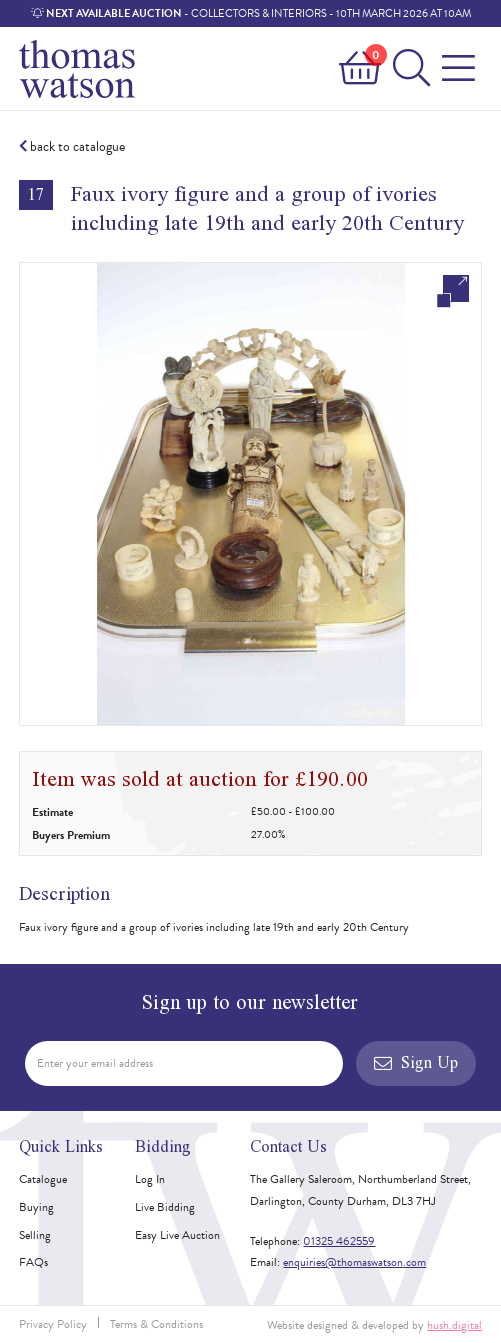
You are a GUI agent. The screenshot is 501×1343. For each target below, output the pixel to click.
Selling (35, 1235)
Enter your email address (95, 1063)
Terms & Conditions (156, 1324)
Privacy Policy (53, 1324)
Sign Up (416, 1062)
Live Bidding (165, 1207)
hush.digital (454, 1325)
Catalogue (43, 1179)
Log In (150, 1179)
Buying (36, 1207)
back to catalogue (72, 147)
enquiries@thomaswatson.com (354, 1262)
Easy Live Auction (177, 1235)
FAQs (33, 1262)
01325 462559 (339, 1241)
